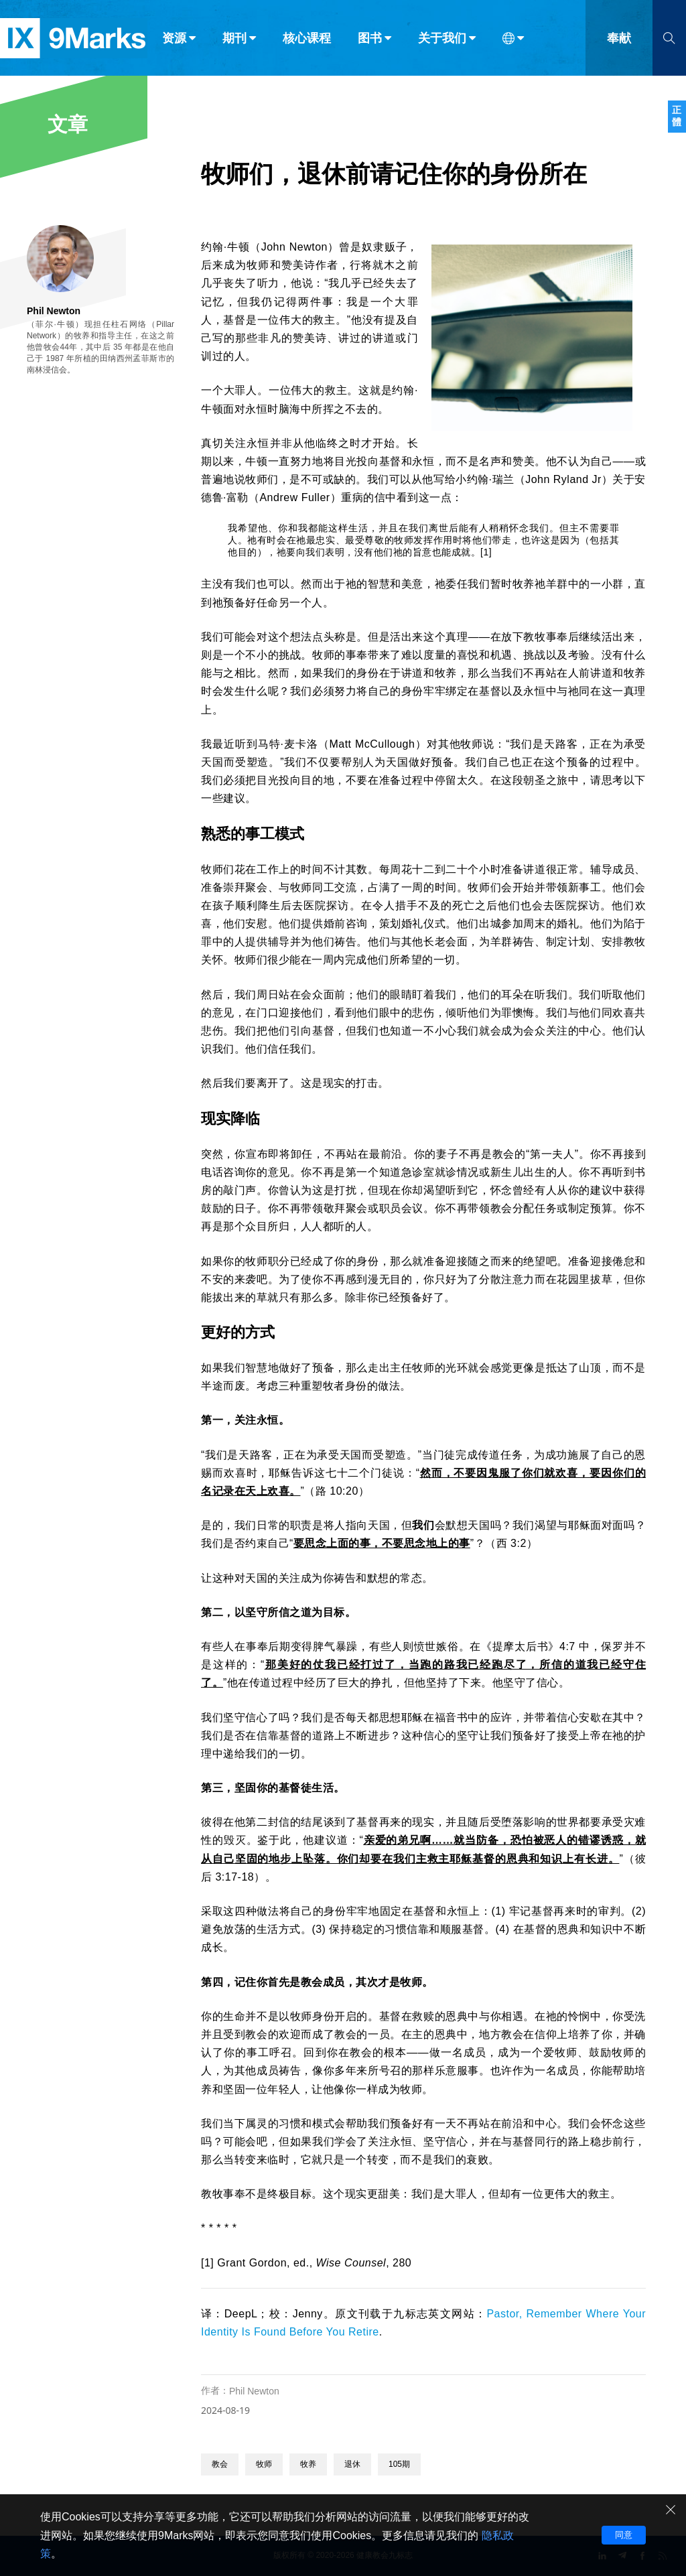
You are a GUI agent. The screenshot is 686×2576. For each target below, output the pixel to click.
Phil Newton (254, 2391)
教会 (220, 2464)
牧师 (264, 2464)
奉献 (619, 39)
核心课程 (307, 39)
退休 (352, 2464)
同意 (623, 2535)
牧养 (308, 2464)
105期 (399, 2464)
